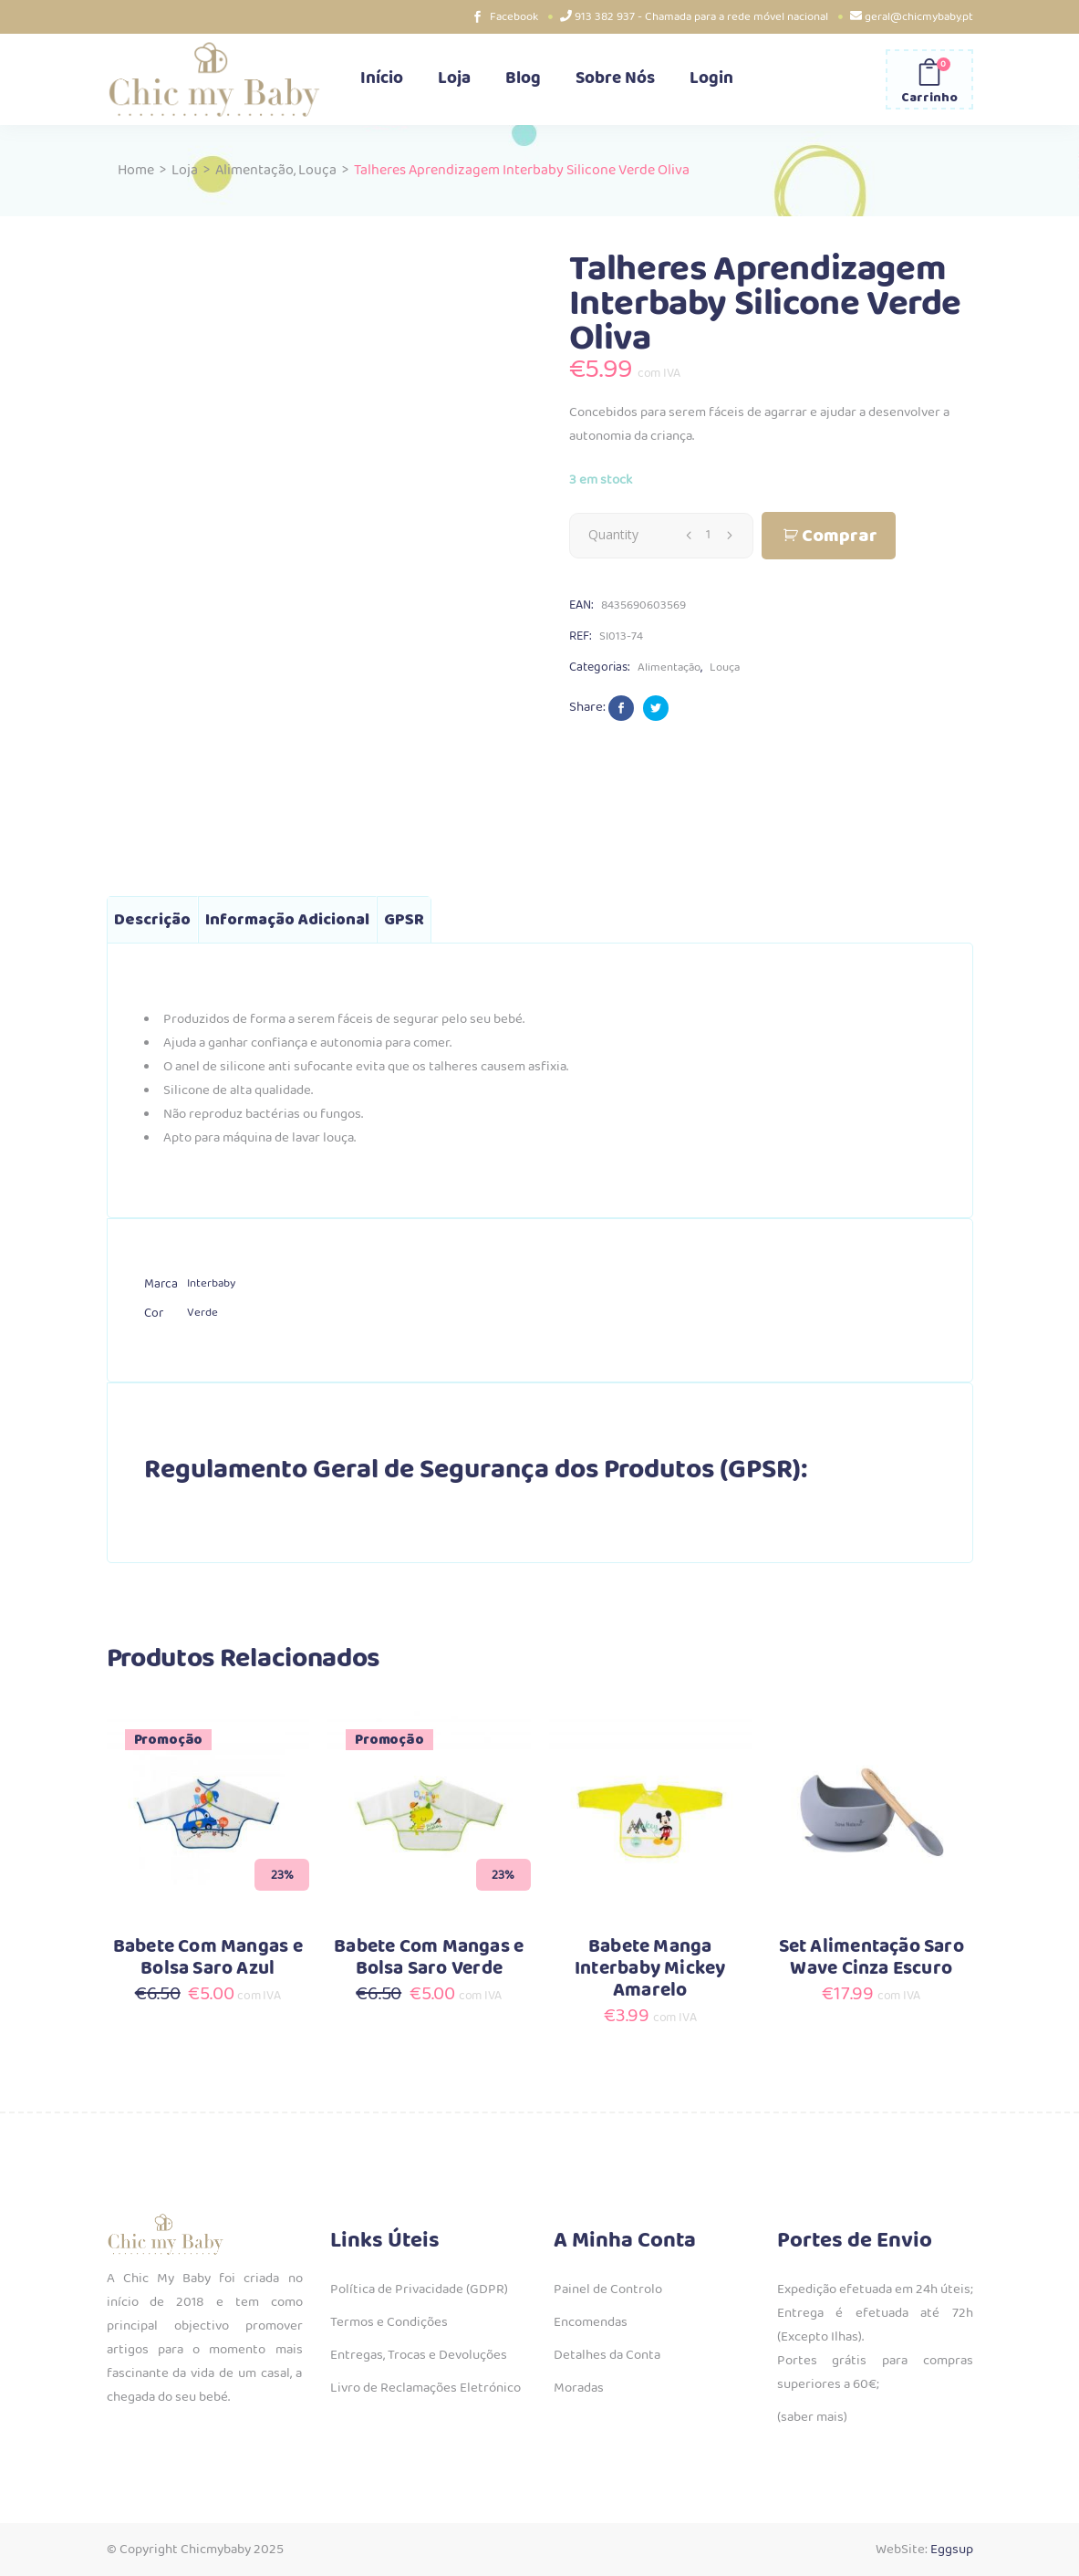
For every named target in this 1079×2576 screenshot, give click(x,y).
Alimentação (254, 170)
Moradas (579, 2388)
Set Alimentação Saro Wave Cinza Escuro (871, 1958)
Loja (184, 170)
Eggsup (951, 2549)
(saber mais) (812, 2417)
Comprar (839, 536)
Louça (317, 170)
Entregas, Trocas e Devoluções (418, 2355)
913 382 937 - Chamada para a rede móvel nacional (701, 16)
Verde (202, 1312)
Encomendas (591, 2322)
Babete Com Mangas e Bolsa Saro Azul (208, 1958)
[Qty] (709, 535)
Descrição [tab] (152, 920)
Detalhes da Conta (607, 2355)
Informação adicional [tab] (287, 920)
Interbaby (211, 1283)
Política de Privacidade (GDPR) (419, 2289)
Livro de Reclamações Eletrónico (425, 2388)
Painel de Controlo (608, 2289)
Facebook (514, 16)
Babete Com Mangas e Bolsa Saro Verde (429, 1958)
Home (136, 170)
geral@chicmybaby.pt (919, 16)
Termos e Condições (389, 2322)
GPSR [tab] (404, 920)
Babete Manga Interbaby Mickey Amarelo (650, 1969)
